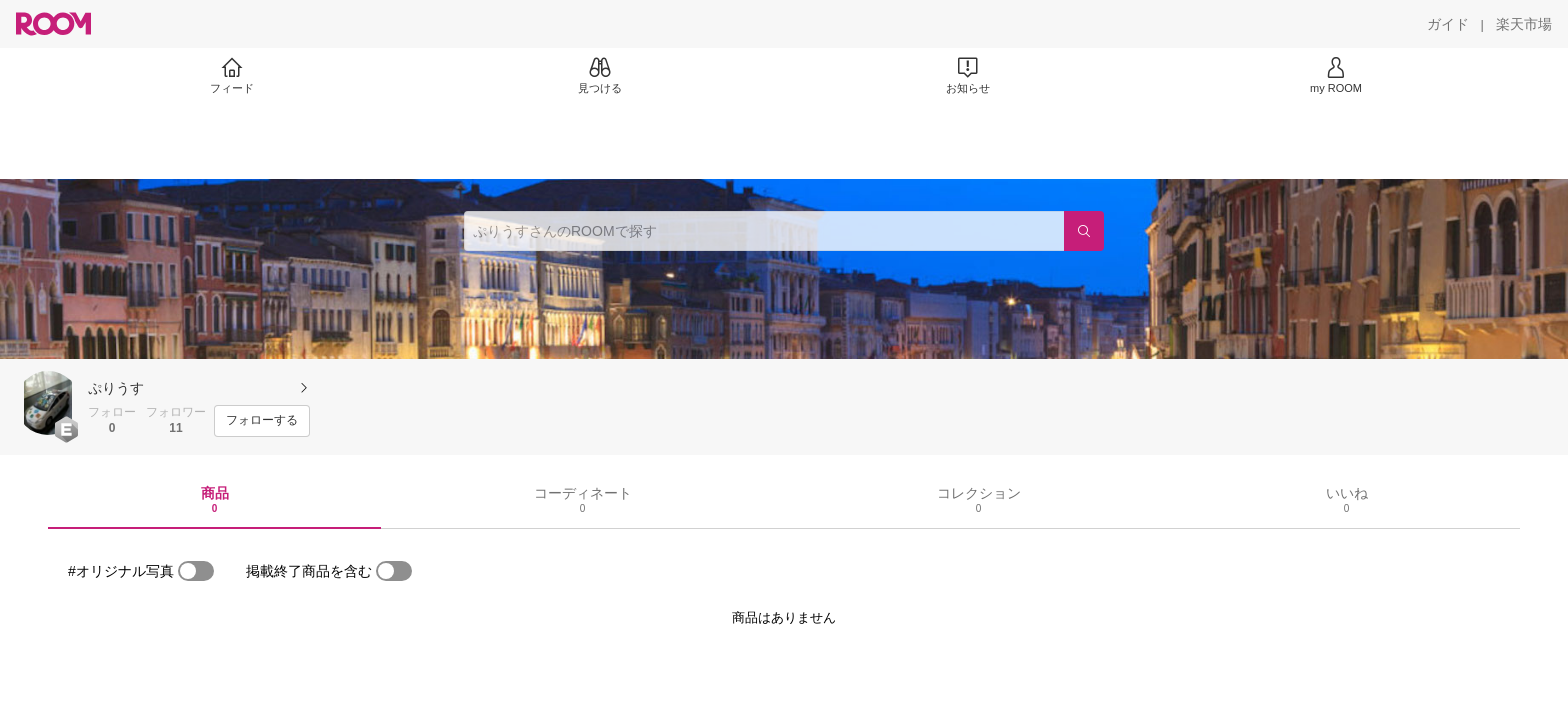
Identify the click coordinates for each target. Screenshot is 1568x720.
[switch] (196, 571)
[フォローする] (262, 421)
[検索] (1084, 231)
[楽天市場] (1524, 24)
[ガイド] (1448, 24)
